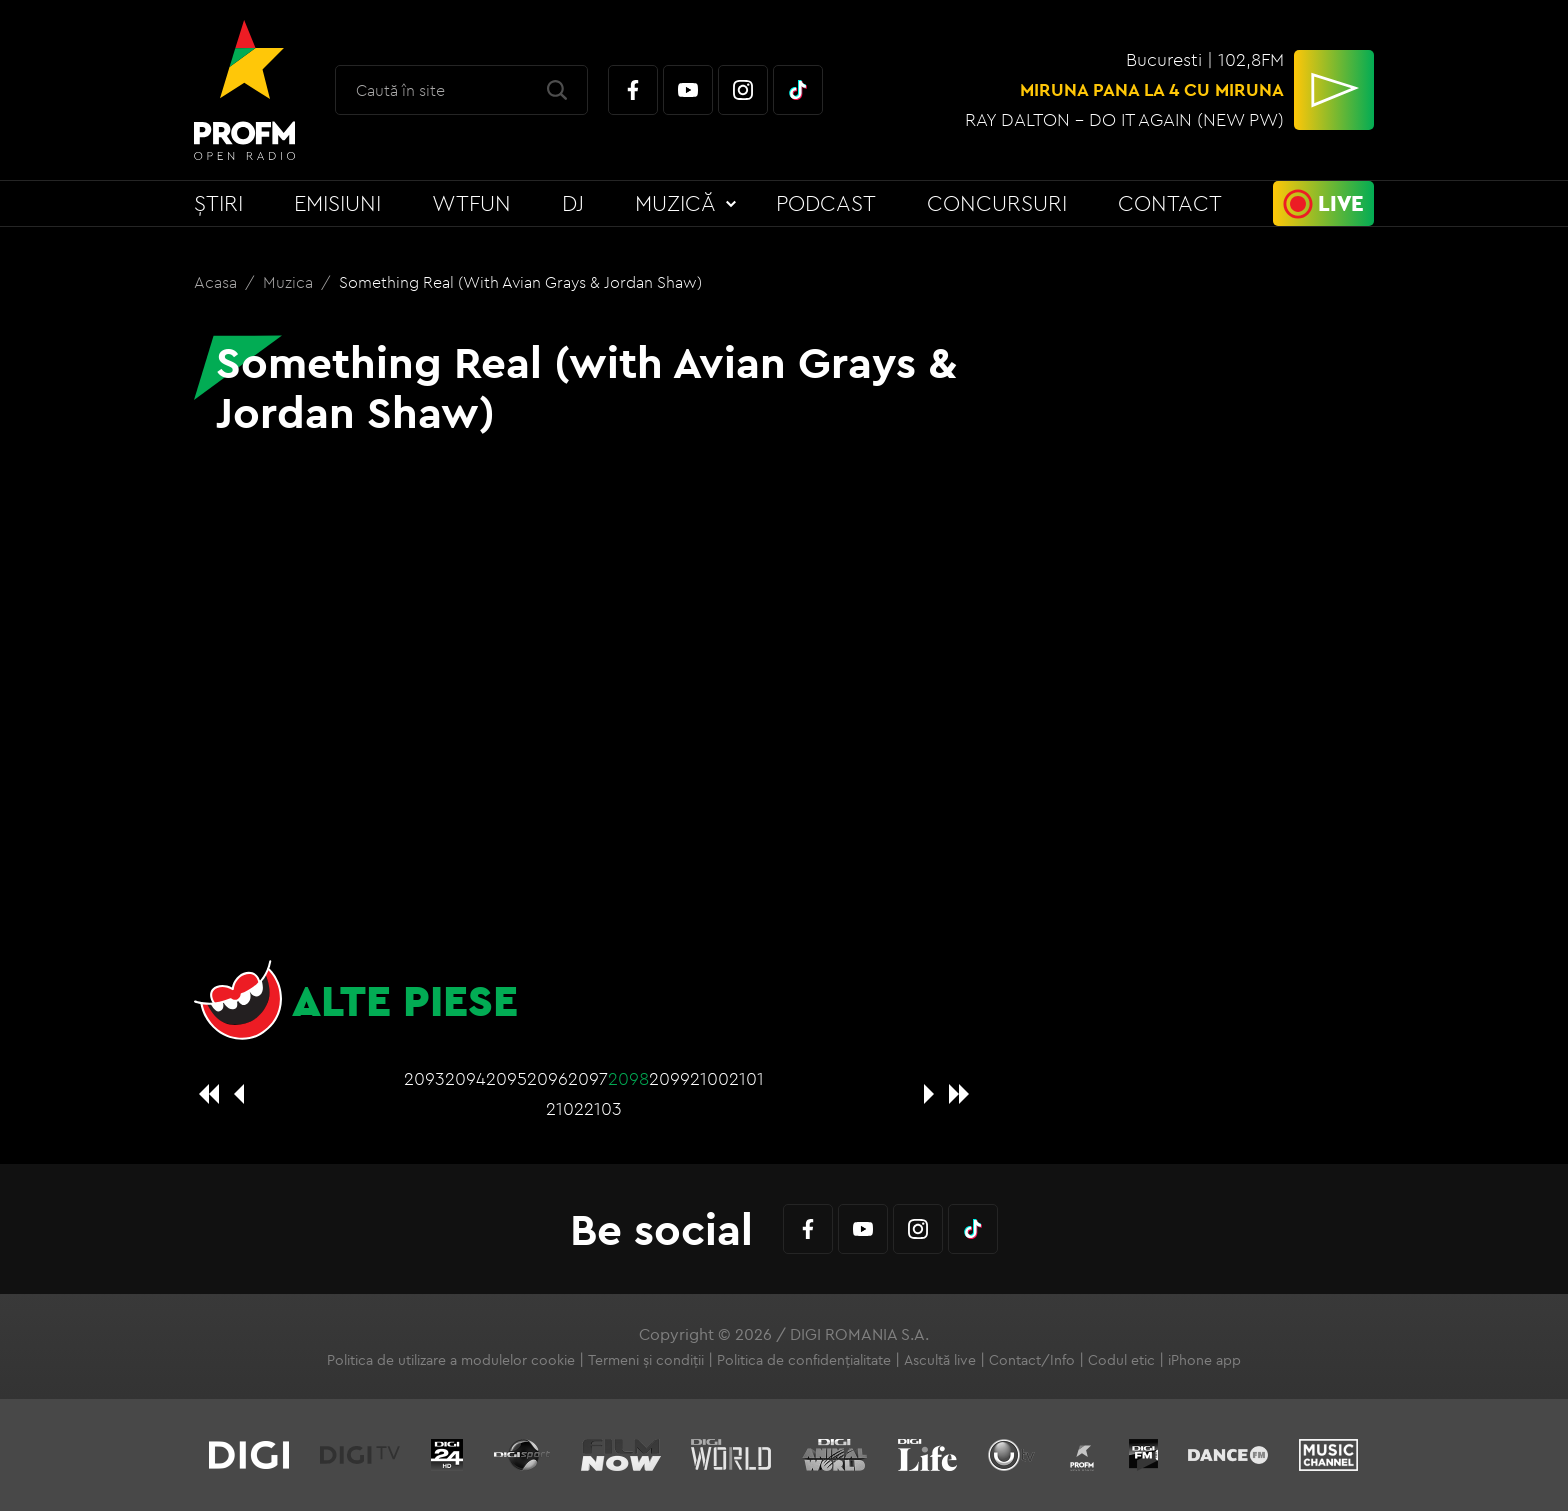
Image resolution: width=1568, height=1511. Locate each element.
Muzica (290, 282)
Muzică (675, 203)
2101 (746, 1078)
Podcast (826, 203)
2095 (506, 1078)
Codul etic (1121, 1360)
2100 (709, 1078)
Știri (218, 203)
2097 (588, 1078)
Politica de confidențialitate (804, 1360)
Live (1341, 203)
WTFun (471, 203)
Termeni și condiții (646, 1360)
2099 (669, 1078)
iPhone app (1204, 1360)
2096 (547, 1078)
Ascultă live (940, 1360)
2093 (424, 1078)
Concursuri (997, 203)
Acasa (217, 282)
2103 (603, 1108)
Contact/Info (1032, 1360)
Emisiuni (337, 203)
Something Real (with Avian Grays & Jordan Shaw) (520, 282)
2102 (565, 1108)
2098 (628, 1078)
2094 (465, 1078)
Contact (1170, 203)
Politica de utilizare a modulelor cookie (451, 1360)
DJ (573, 203)
